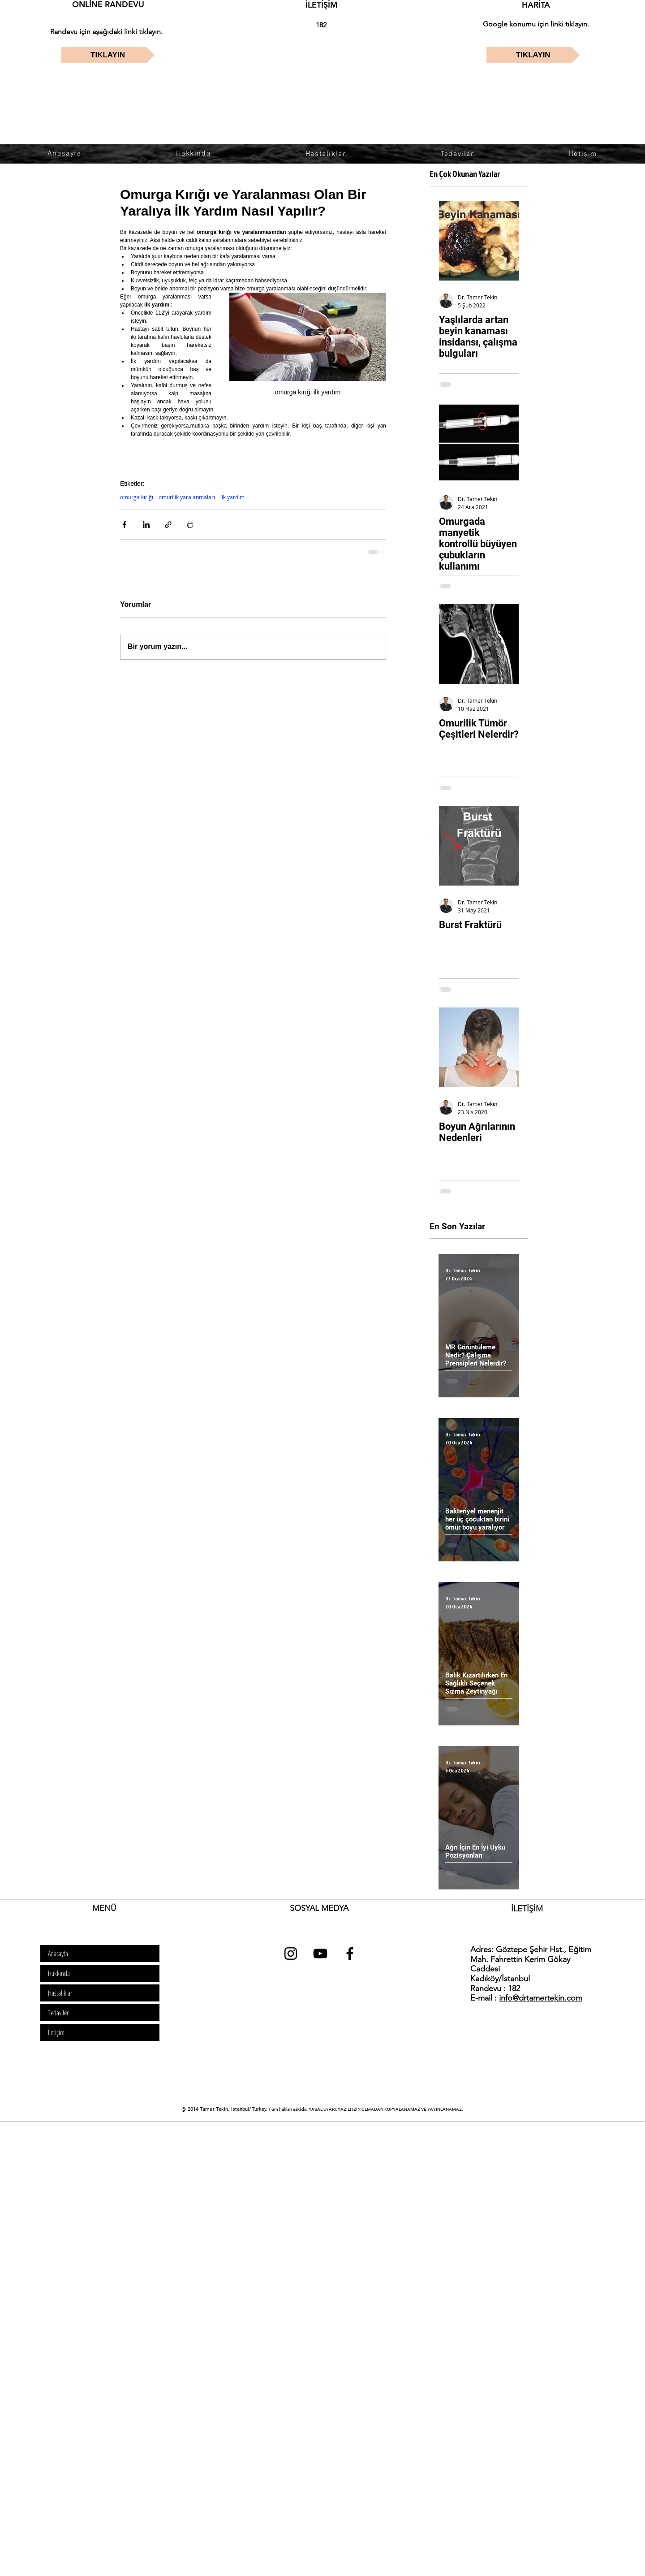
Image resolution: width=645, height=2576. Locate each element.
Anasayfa (58, 1953)
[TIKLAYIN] (108, 55)
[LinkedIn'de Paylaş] (146, 524)
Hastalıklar (60, 1993)
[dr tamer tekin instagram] (290, 1953)
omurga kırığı (136, 497)
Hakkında (59, 1973)
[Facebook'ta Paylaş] (124, 524)
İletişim (56, 2032)
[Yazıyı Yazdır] (190, 524)
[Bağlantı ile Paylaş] (168, 524)
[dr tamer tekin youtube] (320, 1953)
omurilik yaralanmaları (187, 497)
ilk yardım (232, 497)
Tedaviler (58, 2013)
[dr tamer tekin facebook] (349, 1953)
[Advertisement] (269, 2185)
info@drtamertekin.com (540, 1998)
